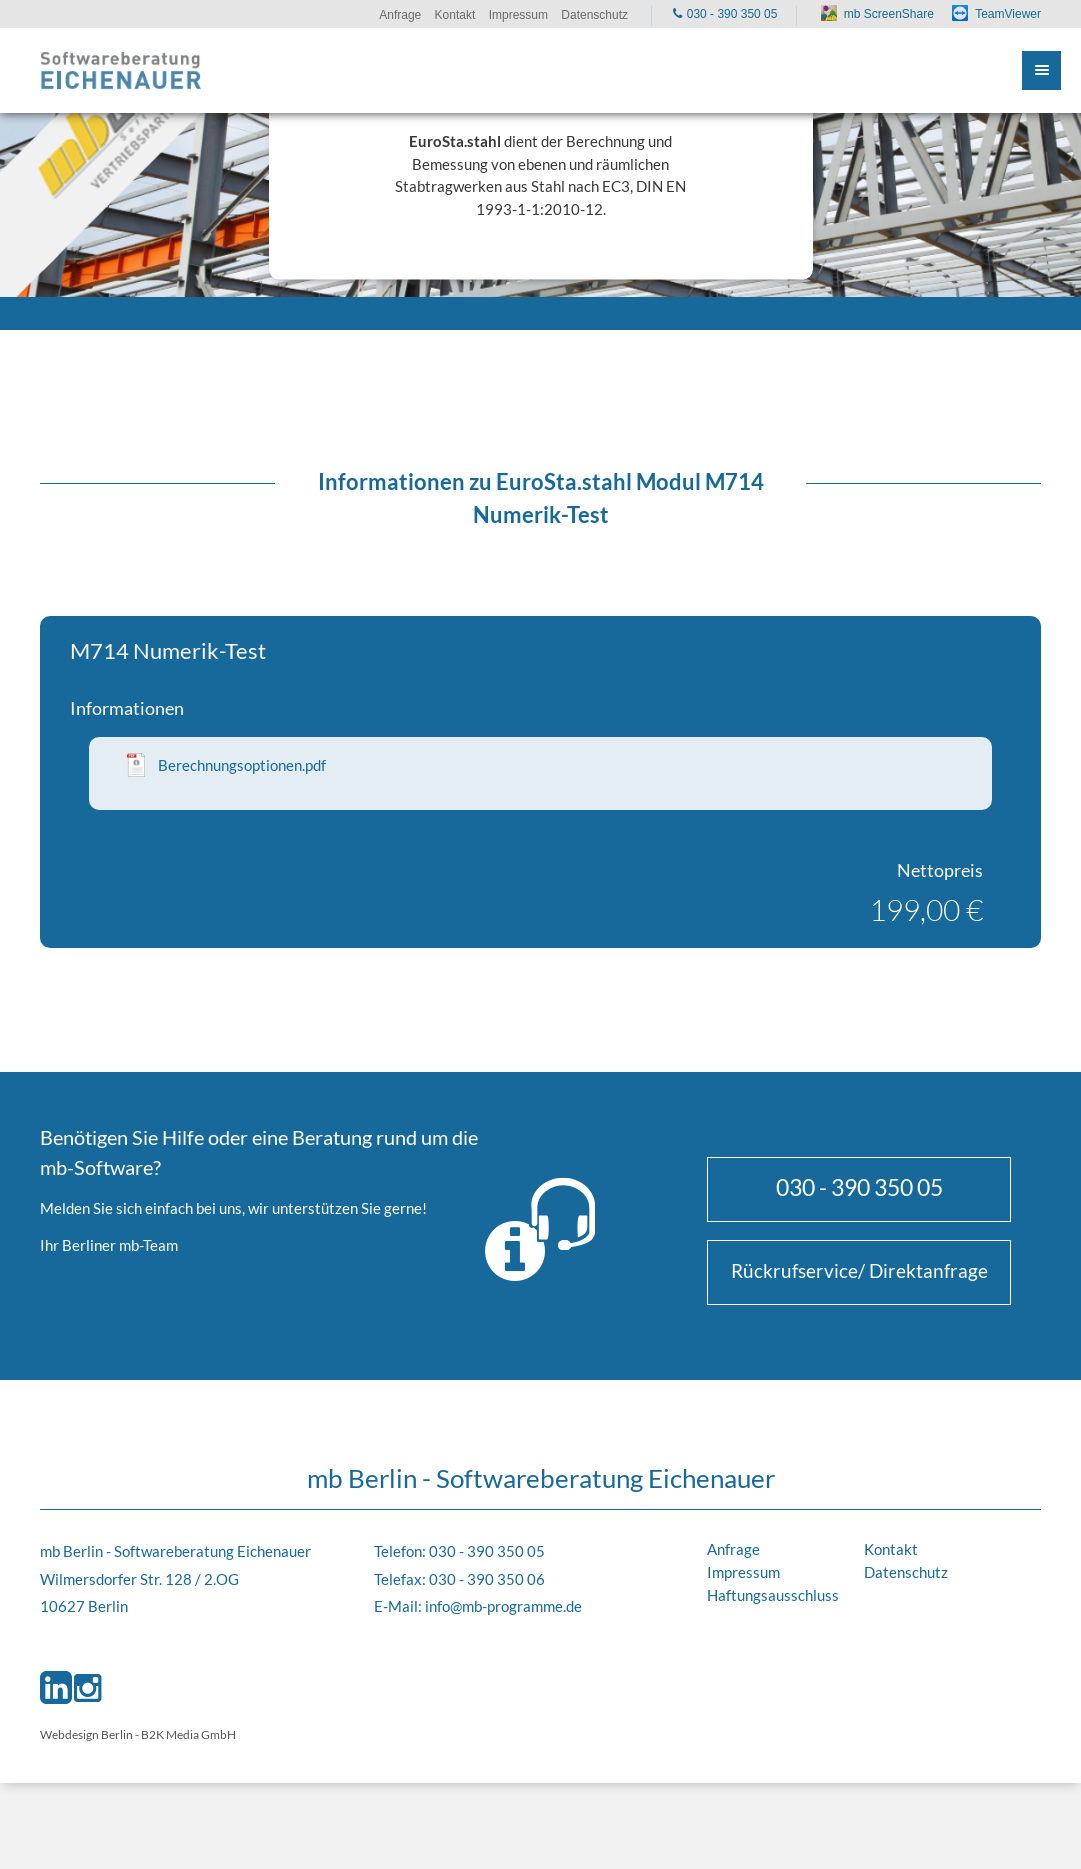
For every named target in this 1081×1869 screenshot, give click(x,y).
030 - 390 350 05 (859, 1187)
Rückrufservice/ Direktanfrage (859, 1270)
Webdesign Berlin (86, 1734)
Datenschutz (906, 1572)
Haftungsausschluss (773, 1595)
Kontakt (891, 1549)
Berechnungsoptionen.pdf (242, 765)
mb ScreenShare (889, 14)
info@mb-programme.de (503, 1606)
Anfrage (733, 1549)
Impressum (743, 1572)
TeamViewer (1008, 14)
